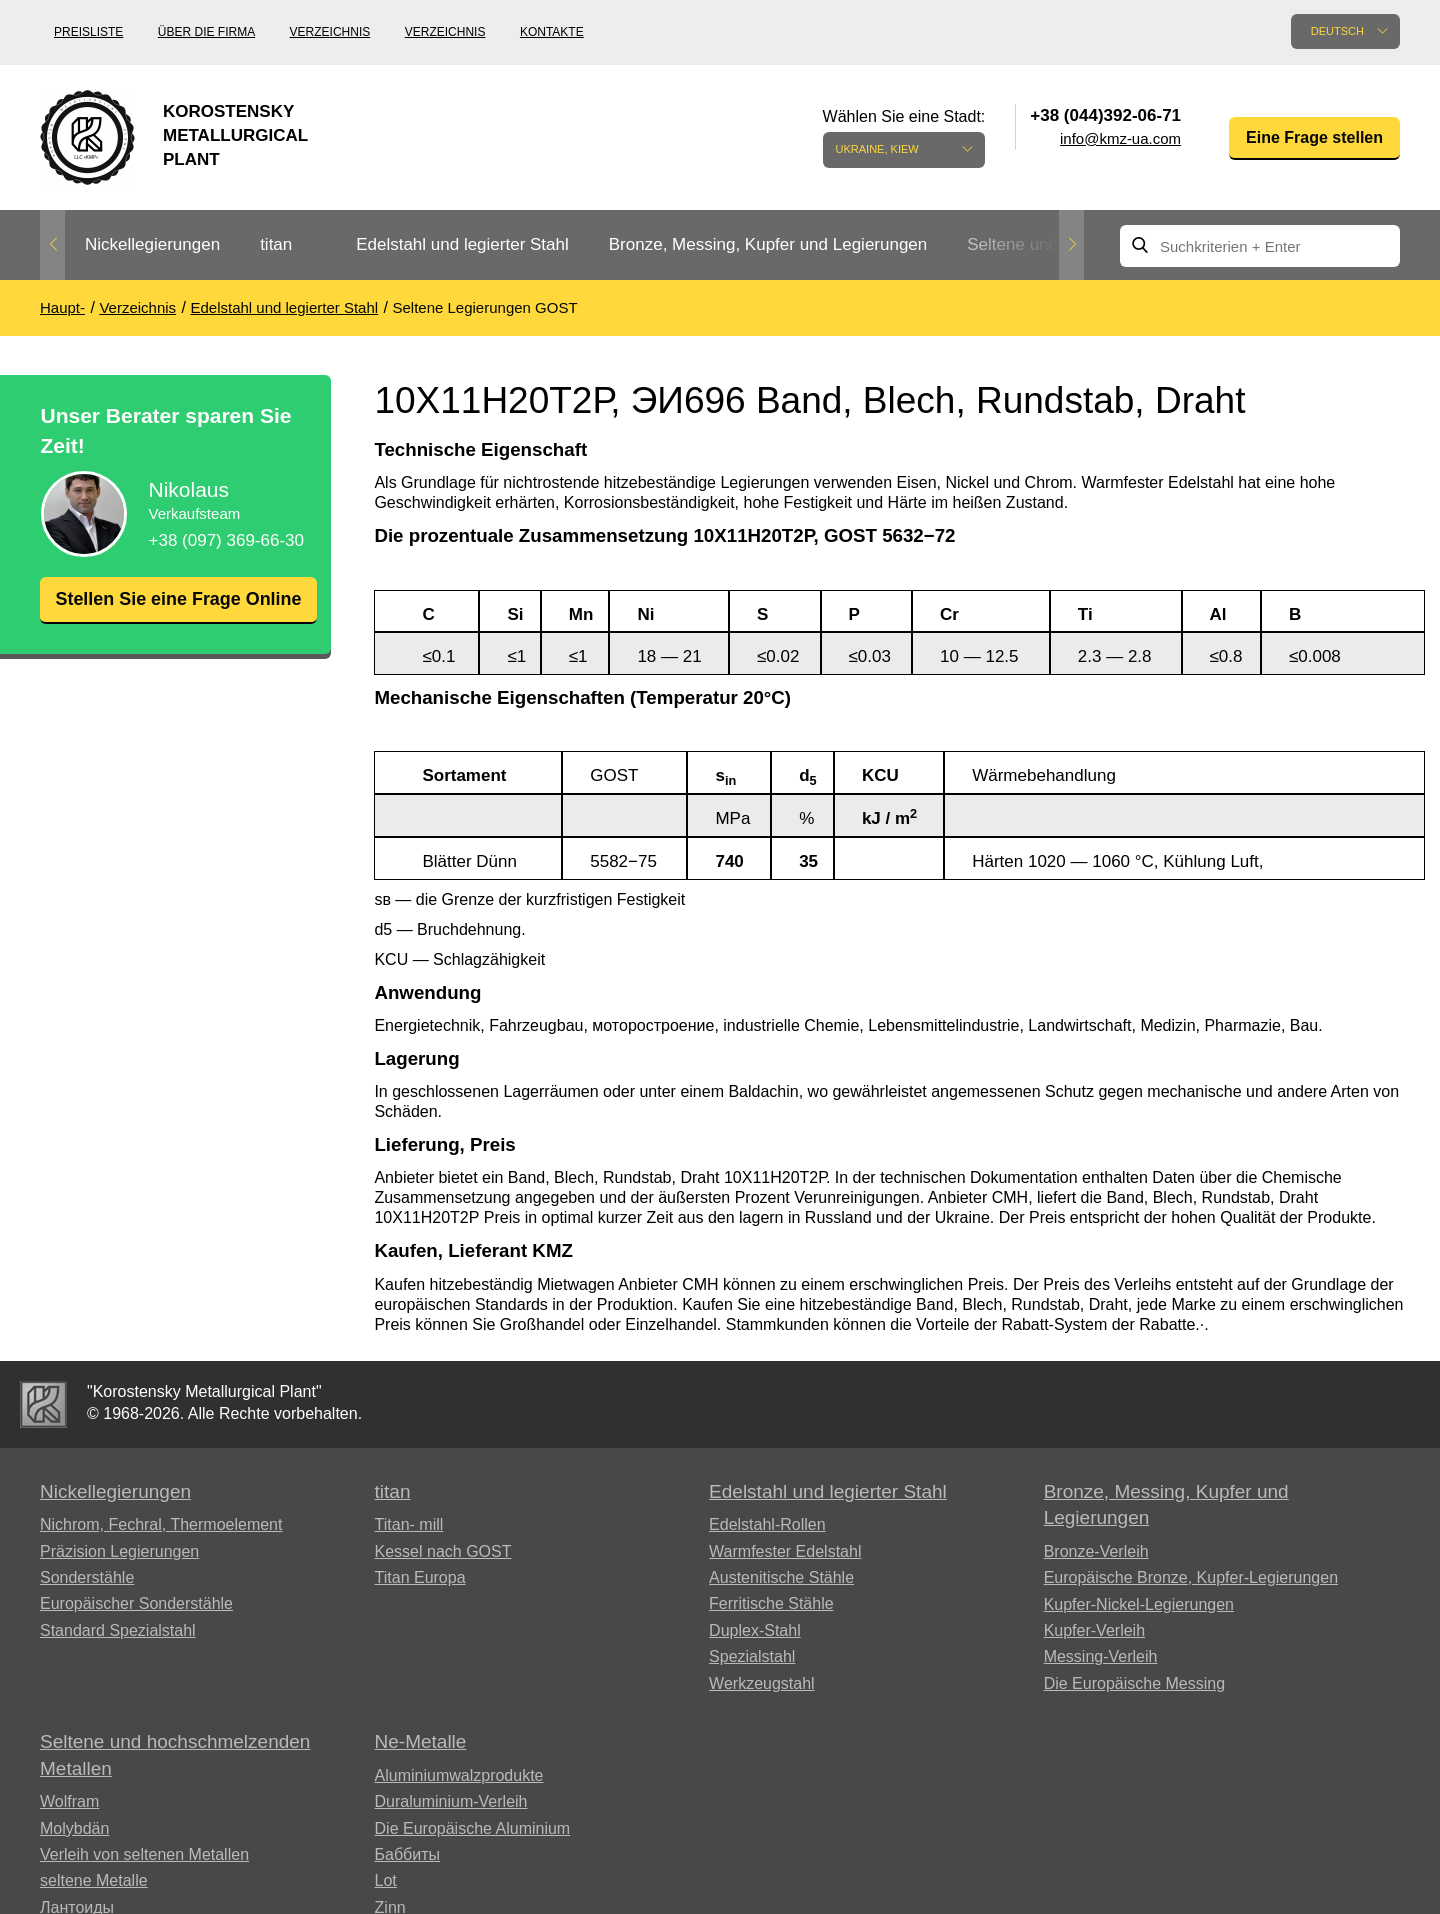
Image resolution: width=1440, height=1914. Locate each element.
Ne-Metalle (421, 1741)
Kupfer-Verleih (1094, 1630)
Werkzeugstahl (762, 1683)
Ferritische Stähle (771, 1603)
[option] (152, 245)
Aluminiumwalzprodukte (459, 1775)
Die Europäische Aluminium (473, 1828)
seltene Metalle (94, 1880)
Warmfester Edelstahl (785, 1551)
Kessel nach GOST (443, 1551)
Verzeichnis (330, 32)
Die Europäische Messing (1134, 1683)
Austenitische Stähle (781, 1577)
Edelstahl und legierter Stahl (462, 244)
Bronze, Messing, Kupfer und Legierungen (768, 244)
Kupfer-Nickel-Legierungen (1139, 1604)
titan (276, 244)
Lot (386, 1880)
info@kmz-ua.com (1120, 138)
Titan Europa (420, 1577)
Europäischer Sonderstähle (136, 1603)
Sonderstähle (87, 1577)
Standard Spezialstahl (118, 1630)
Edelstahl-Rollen (767, 1524)
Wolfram (69, 1801)
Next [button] (1071, 245)
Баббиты (408, 1854)
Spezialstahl (752, 1656)
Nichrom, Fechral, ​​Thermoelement (161, 1524)
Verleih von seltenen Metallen (144, 1854)
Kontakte (552, 32)
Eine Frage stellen (1314, 137)
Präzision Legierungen (119, 1551)
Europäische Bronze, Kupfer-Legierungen (1191, 1577)
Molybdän (74, 1828)
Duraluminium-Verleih (451, 1801)
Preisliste (88, 32)
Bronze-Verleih (1096, 1551)
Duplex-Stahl (755, 1630)
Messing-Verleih (1101, 1656)
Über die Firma (206, 32)
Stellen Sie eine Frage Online (178, 611)
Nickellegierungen (152, 244)
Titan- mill (409, 1524)
